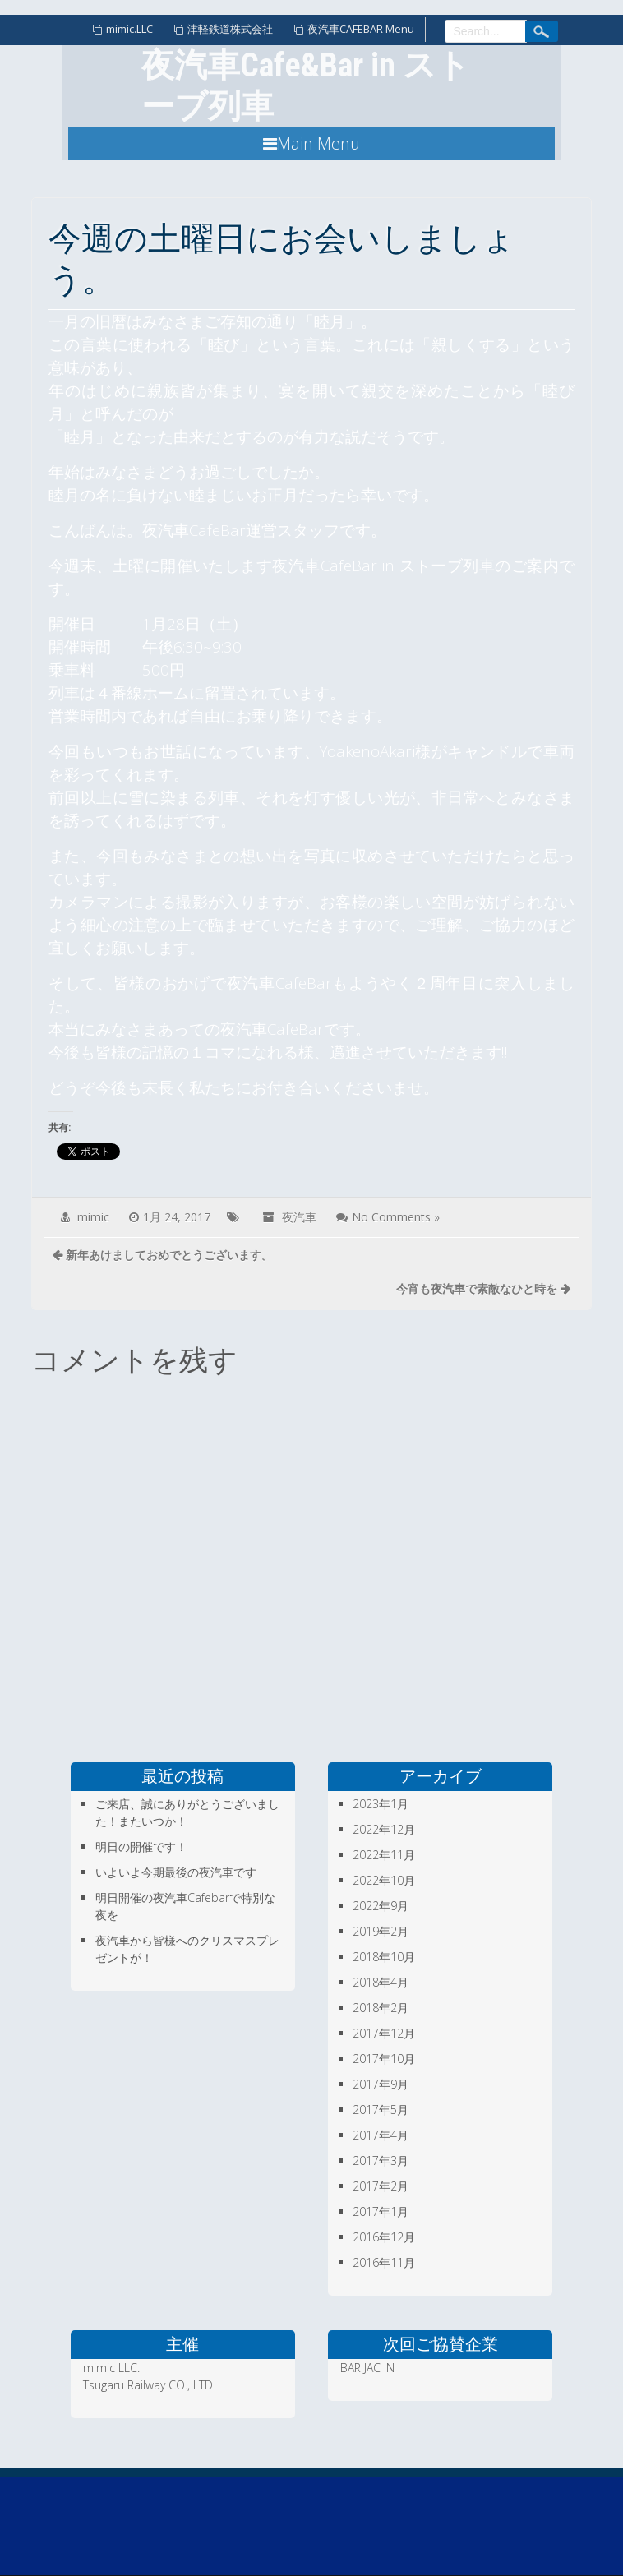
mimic (93, 1217)
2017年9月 (380, 2084)
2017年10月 (384, 2058)
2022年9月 (380, 1906)
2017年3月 (380, 2160)
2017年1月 (380, 2211)
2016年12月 (384, 2237)
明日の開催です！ (141, 1846)
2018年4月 (380, 1982)
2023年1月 (380, 1804)
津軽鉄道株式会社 (230, 28)
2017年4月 (380, 2135)
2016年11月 (384, 2262)
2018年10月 (384, 1956)
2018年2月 (380, 2007)
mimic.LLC (129, 28)
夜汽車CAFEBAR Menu (360, 28)
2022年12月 (384, 1829)
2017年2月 (380, 2186)
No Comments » (396, 1217)
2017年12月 (384, 2033)
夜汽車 (299, 1217)
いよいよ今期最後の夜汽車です (175, 1872)
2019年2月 (380, 1931)
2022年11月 (384, 1855)
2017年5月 (380, 2109)
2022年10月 (384, 1880)
